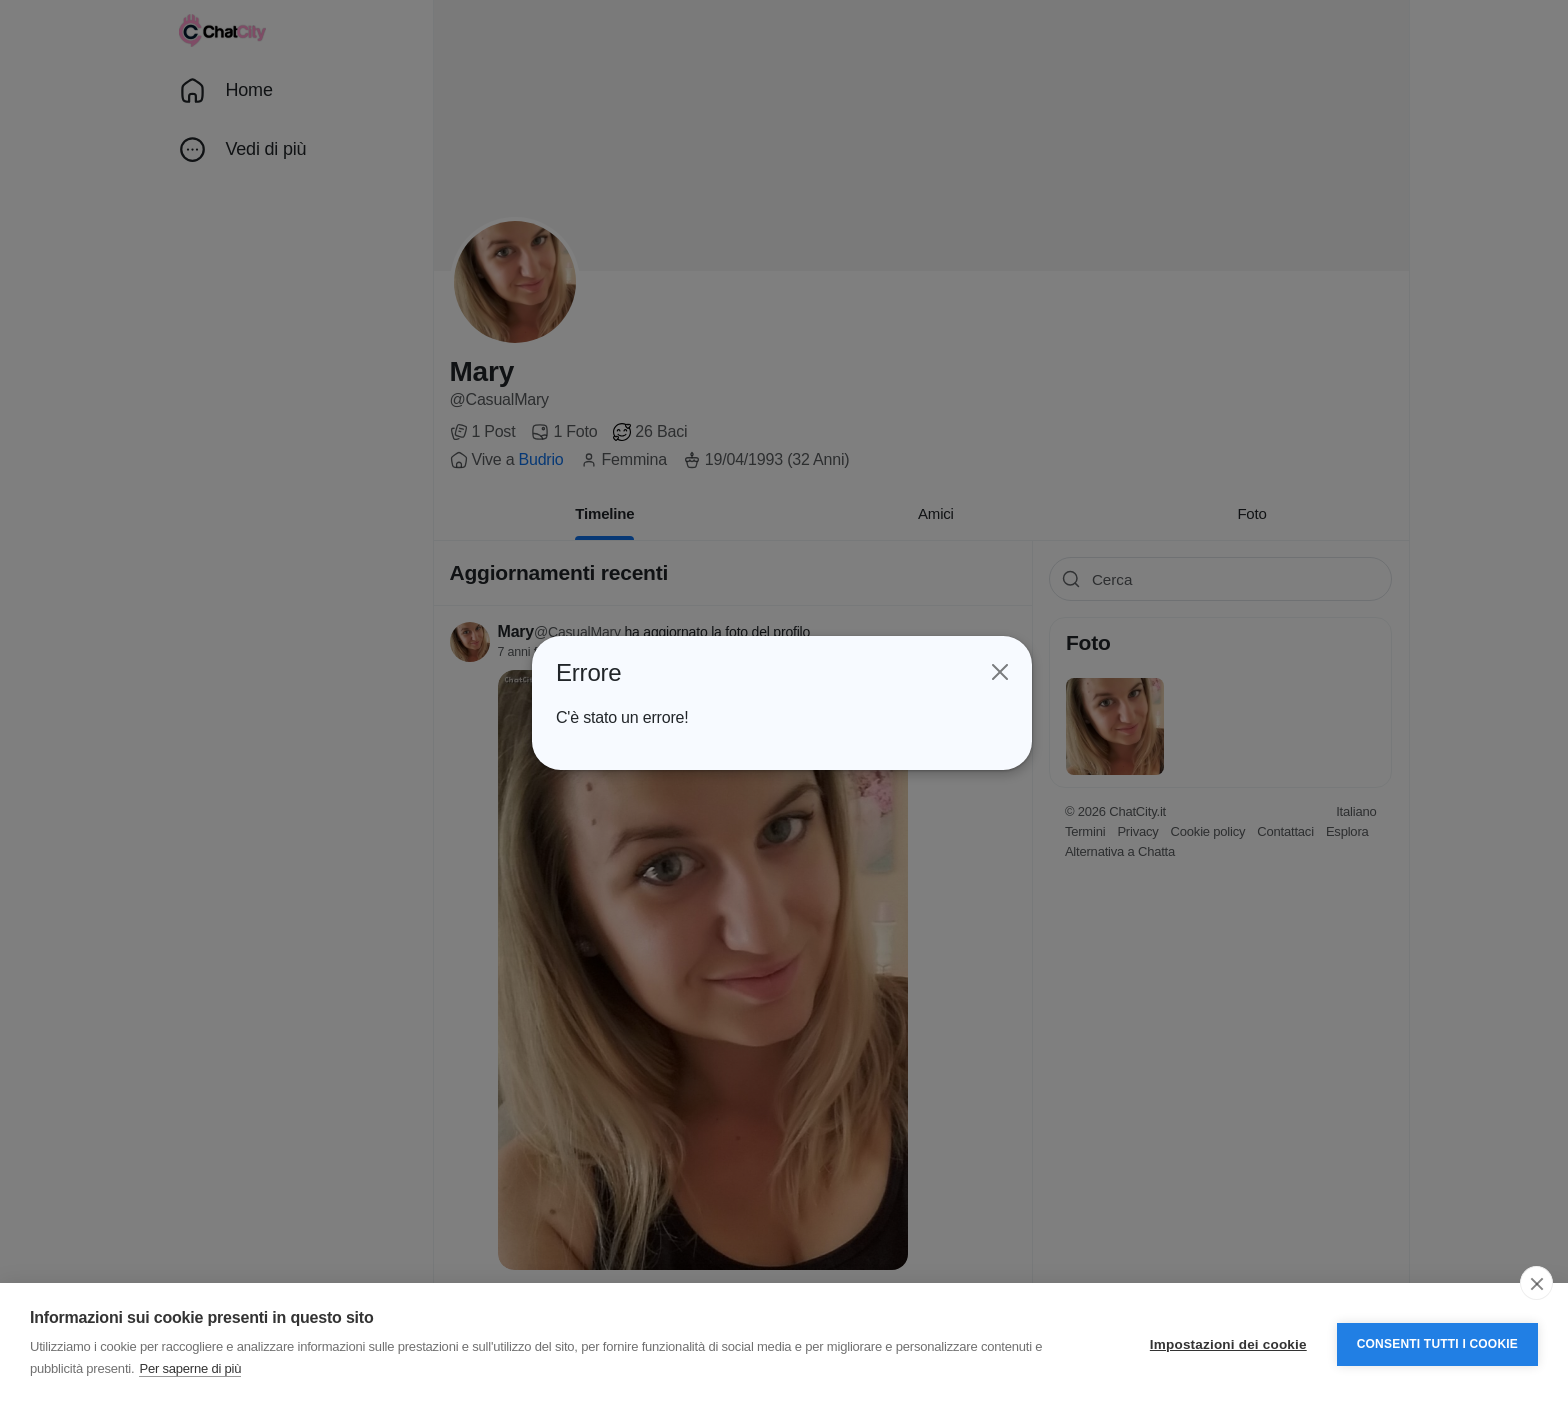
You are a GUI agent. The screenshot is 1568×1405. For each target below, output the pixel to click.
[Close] (997, 673)
